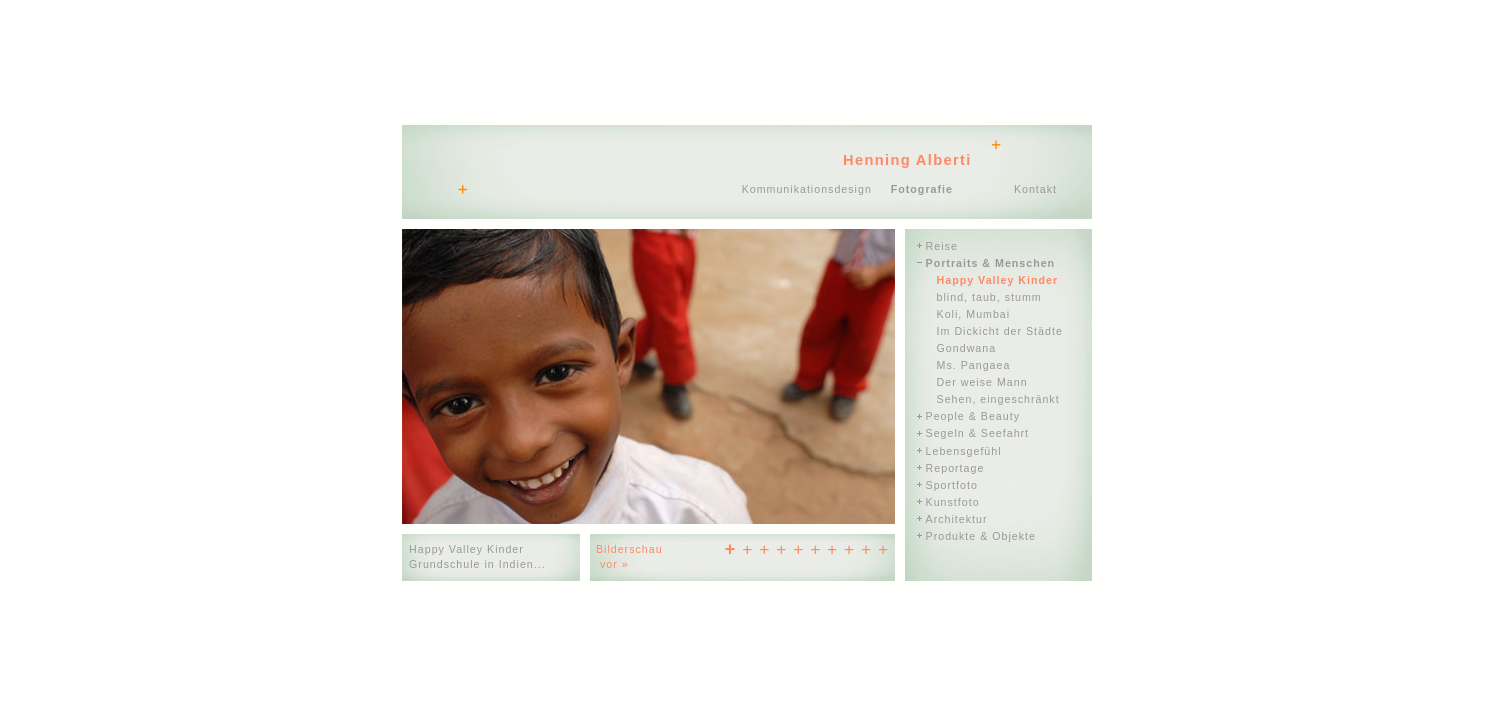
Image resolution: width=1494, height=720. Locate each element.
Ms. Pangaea (974, 365)
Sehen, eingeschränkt (998, 399)
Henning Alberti (907, 160)
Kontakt (1035, 189)
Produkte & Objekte (981, 536)
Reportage (955, 468)
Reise (942, 246)
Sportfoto (952, 485)
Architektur (957, 519)
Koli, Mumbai (974, 314)
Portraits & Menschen (991, 263)
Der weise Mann (982, 382)
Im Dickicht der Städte (1000, 331)
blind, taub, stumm (989, 297)
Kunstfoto (953, 502)
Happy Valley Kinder (997, 280)
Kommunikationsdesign (807, 189)
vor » (614, 564)
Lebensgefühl (964, 451)
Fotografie (922, 189)
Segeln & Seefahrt (978, 433)
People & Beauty (973, 416)
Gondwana (967, 348)
